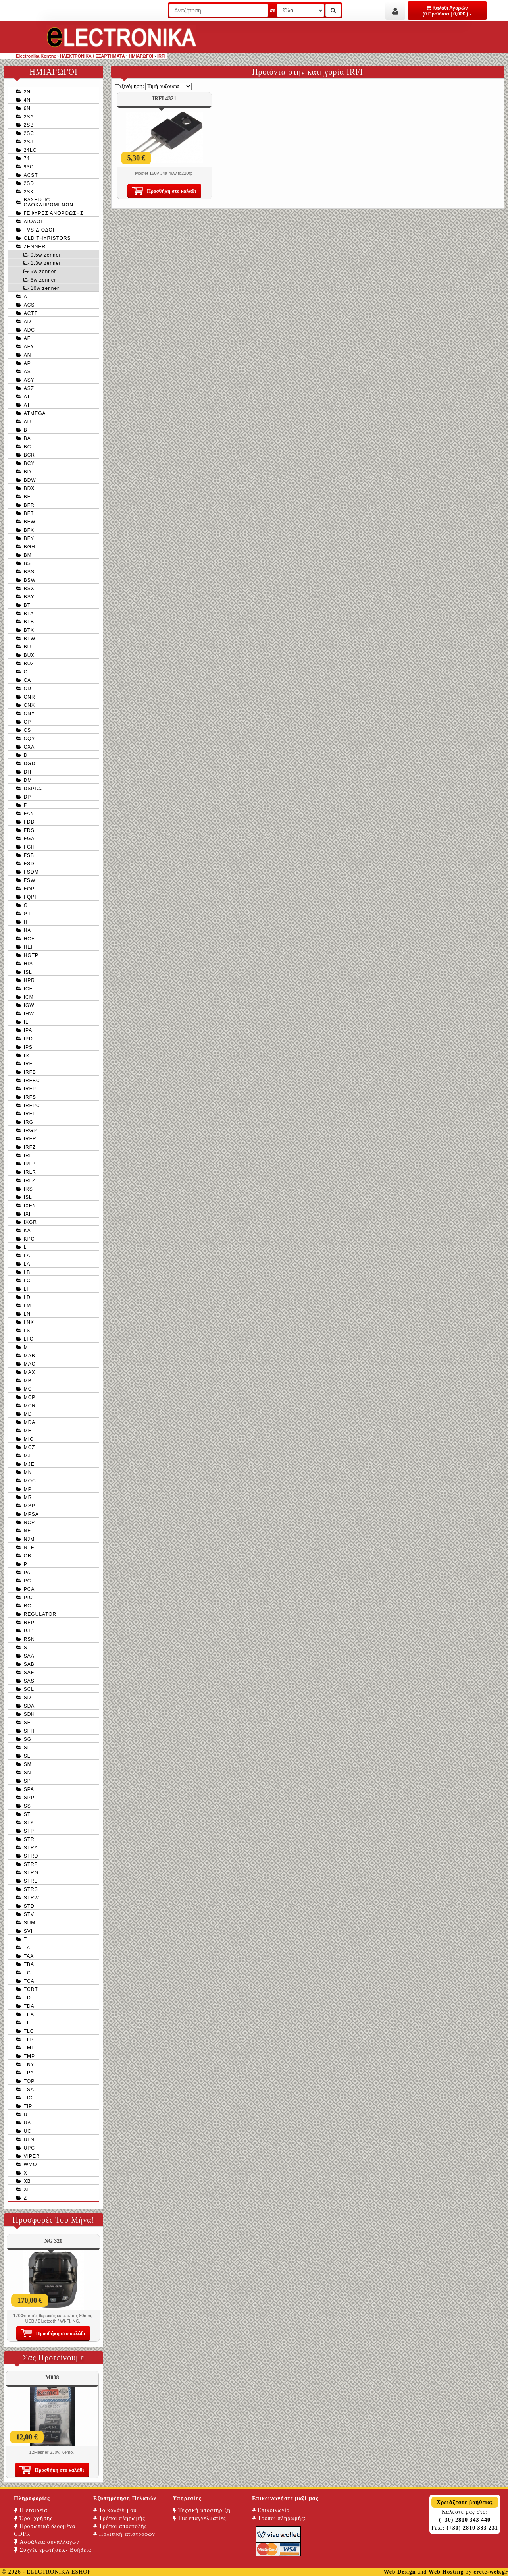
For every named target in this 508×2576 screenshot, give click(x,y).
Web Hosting (446, 2572)
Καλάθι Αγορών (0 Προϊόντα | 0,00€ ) (447, 11)
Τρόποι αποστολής (120, 2526)
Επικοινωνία (271, 2510)
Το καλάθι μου (115, 2510)
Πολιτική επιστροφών (124, 2534)
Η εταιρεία (31, 2510)
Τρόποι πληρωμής (119, 2518)
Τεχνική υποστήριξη (202, 2510)
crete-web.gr (490, 2572)
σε (272, 10)
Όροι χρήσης (33, 2518)
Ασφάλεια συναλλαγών (46, 2542)
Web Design (399, 2572)
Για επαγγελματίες (199, 2518)
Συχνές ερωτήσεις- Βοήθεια (52, 2550)
